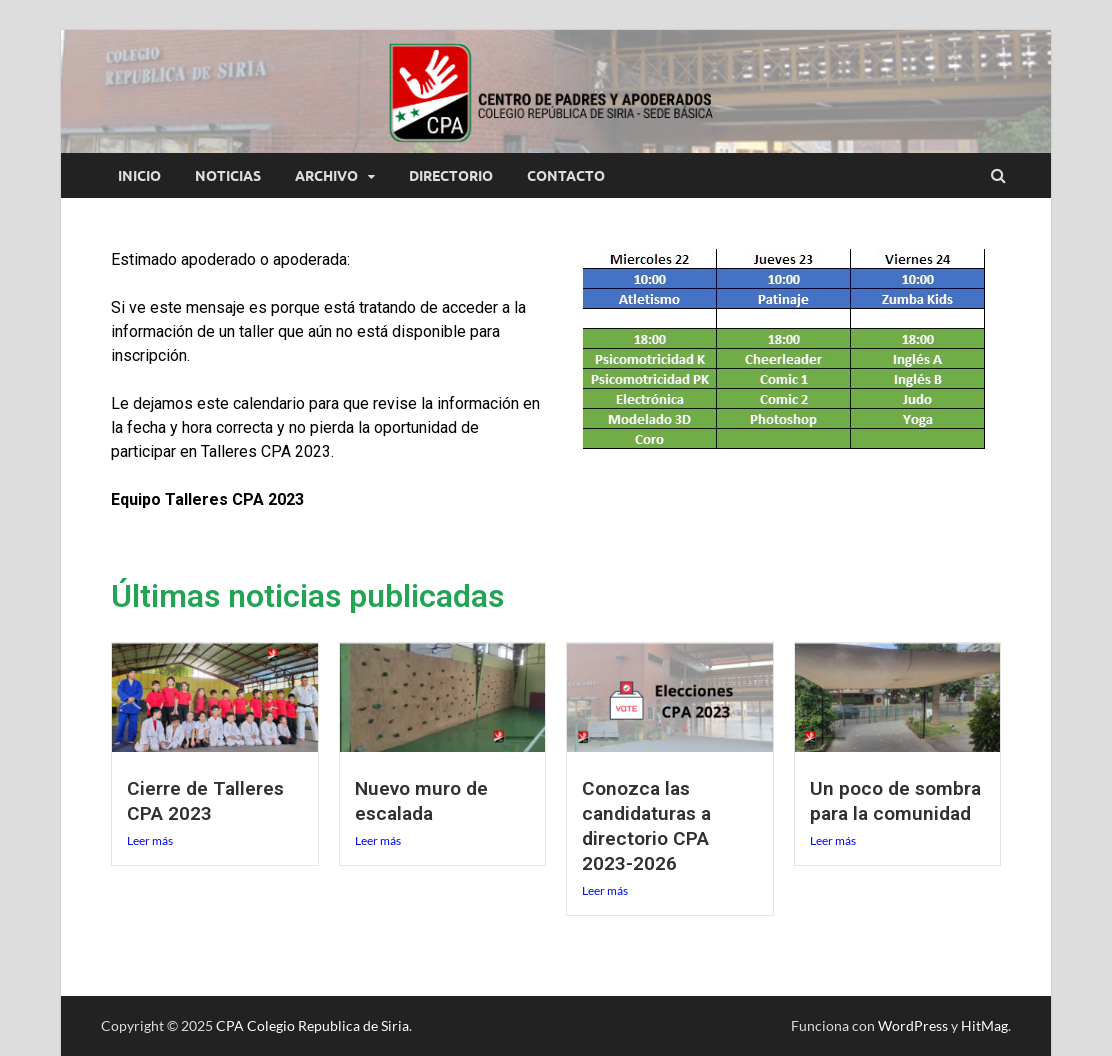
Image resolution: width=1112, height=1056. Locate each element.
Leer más (150, 840)
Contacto (566, 176)
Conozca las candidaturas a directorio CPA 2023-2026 (646, 826)
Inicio (139, 176)
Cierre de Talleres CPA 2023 (205, 801)
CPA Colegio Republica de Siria (312, 1025)
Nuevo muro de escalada (421, 801)
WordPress (913, 1025)
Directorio (451, 176)
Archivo (326, 176)
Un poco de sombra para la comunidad (895, 801)
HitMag (984, 1025)
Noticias (228, 176)
